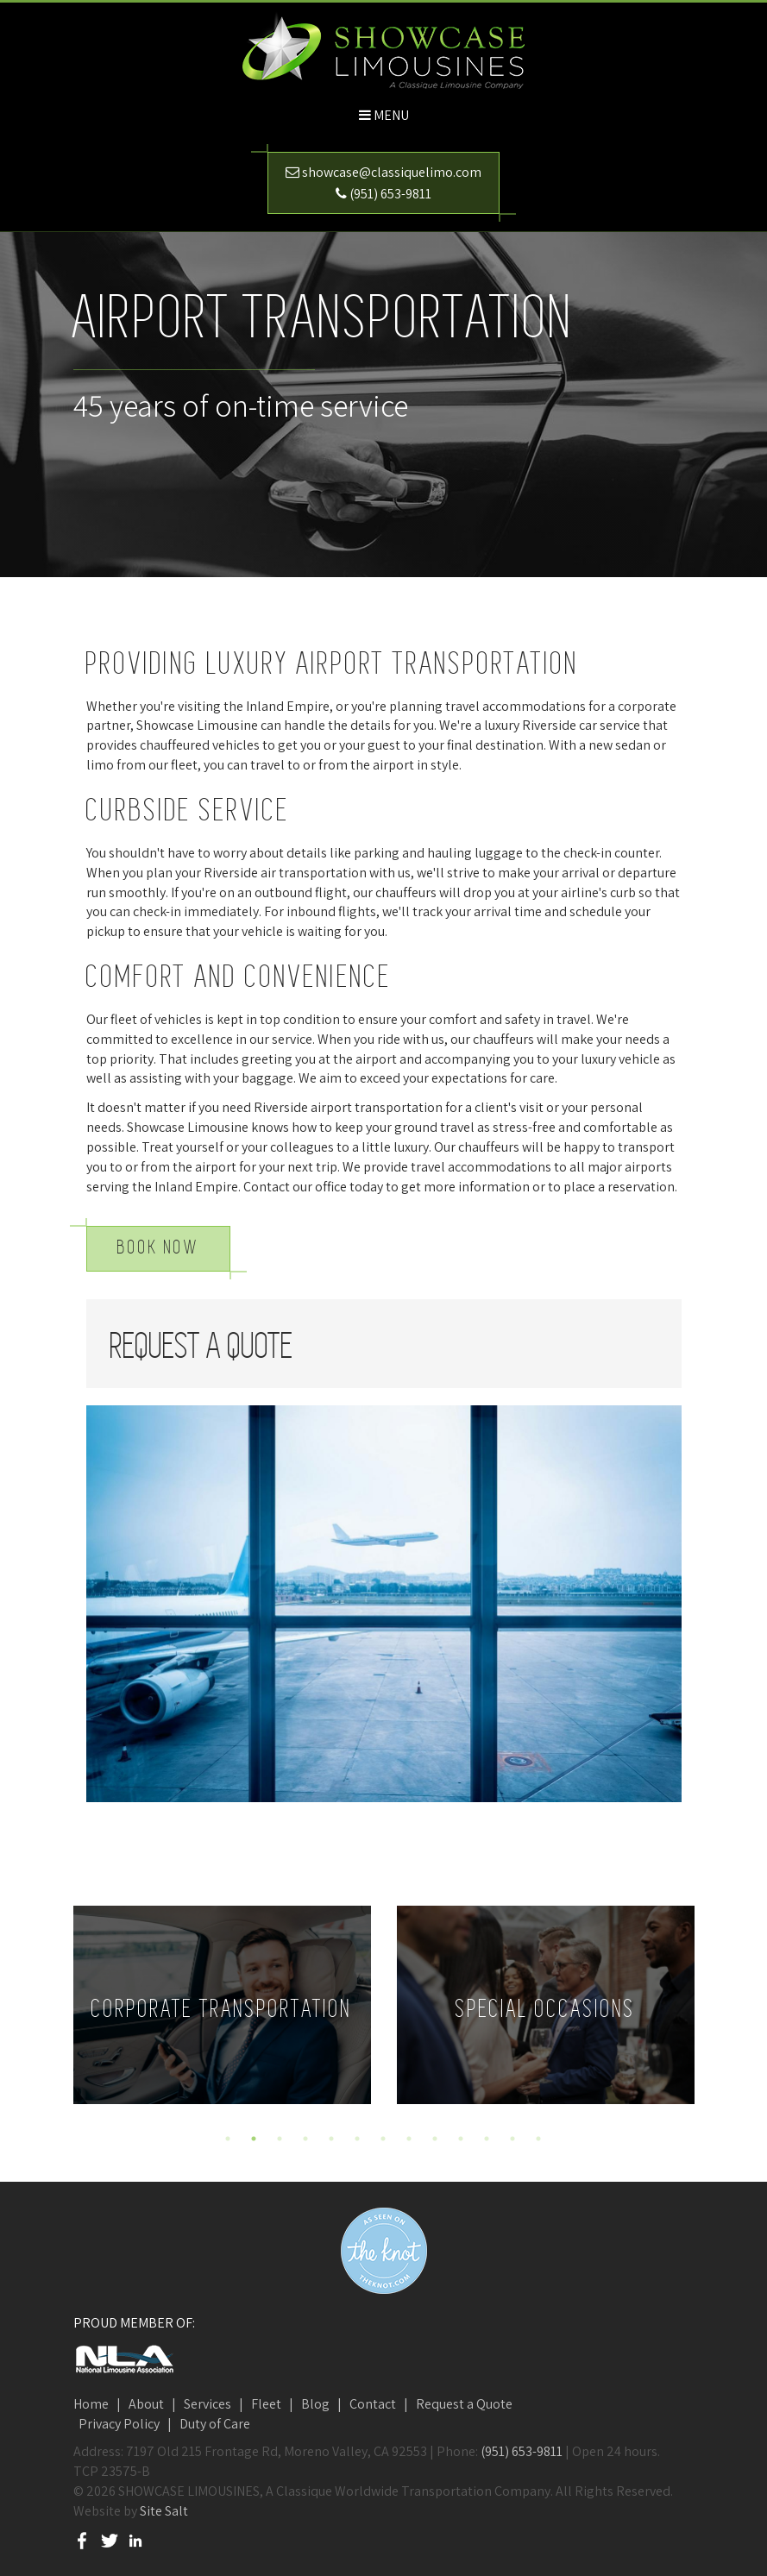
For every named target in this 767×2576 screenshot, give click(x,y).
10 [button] (460, 2138)
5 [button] (331, 2138)
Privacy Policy (119, 2424)
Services (207, 2404)
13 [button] (538, 2138)
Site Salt (164, 2511)
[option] (222, 2005)
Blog (315, 2404)
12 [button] (512, 2138)
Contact (372, 2404)
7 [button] (383, 2138)
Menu (391, 115)
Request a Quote (464, 2404)
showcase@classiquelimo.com (391, 172)
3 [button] (279, 2138)
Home (91, 2404)
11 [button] (486, 2138)
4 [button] (305, 2138)
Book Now (158, 1248)
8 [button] (409, 2138)
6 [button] (357, 2138)
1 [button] (227, 2138)
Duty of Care (214, 2424)
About (146, 2404)
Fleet (266, 2404)
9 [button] (434, 2138)
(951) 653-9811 (390, 194)
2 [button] (253, 2138)
